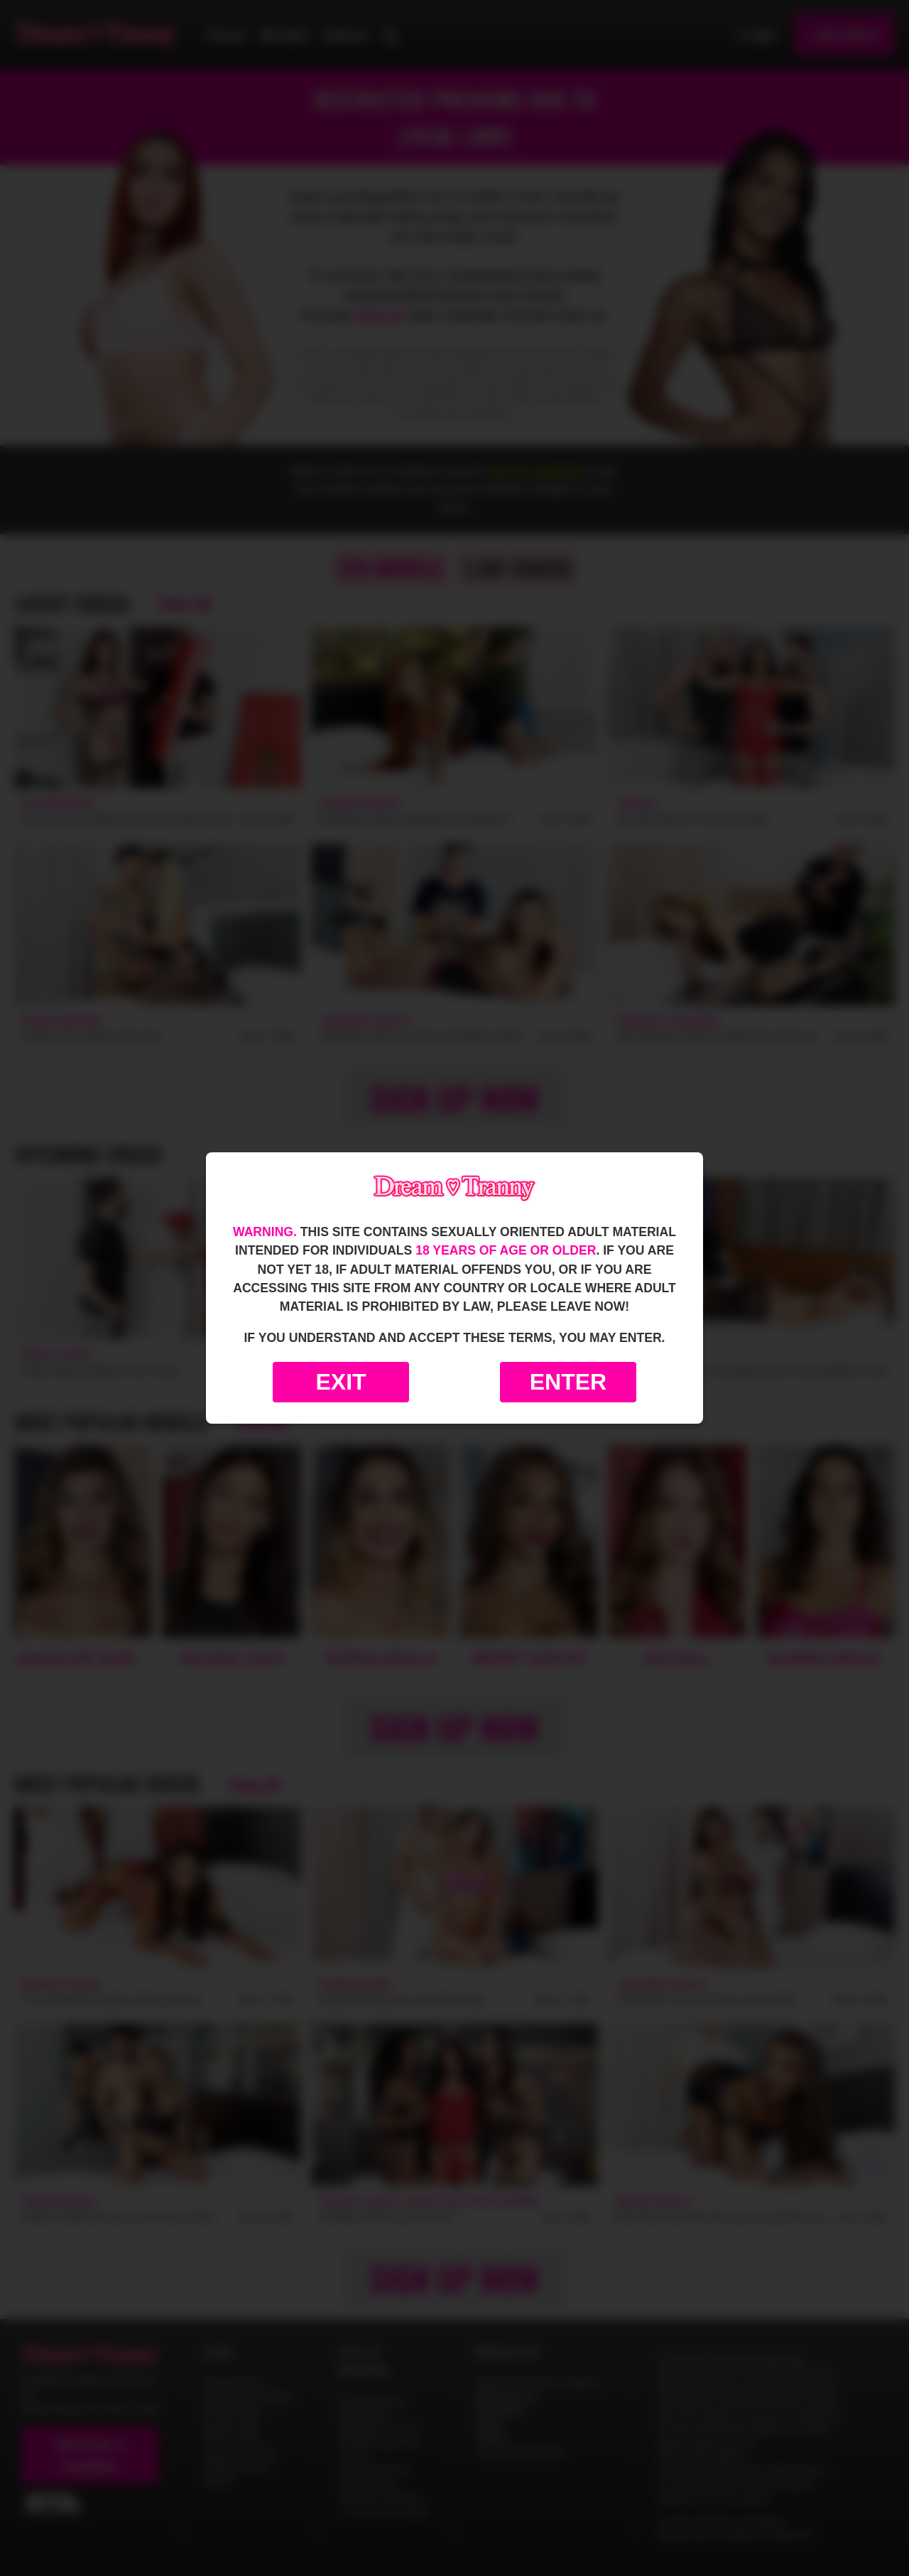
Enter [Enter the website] (568, 1382)
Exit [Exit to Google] (340, 1382)
